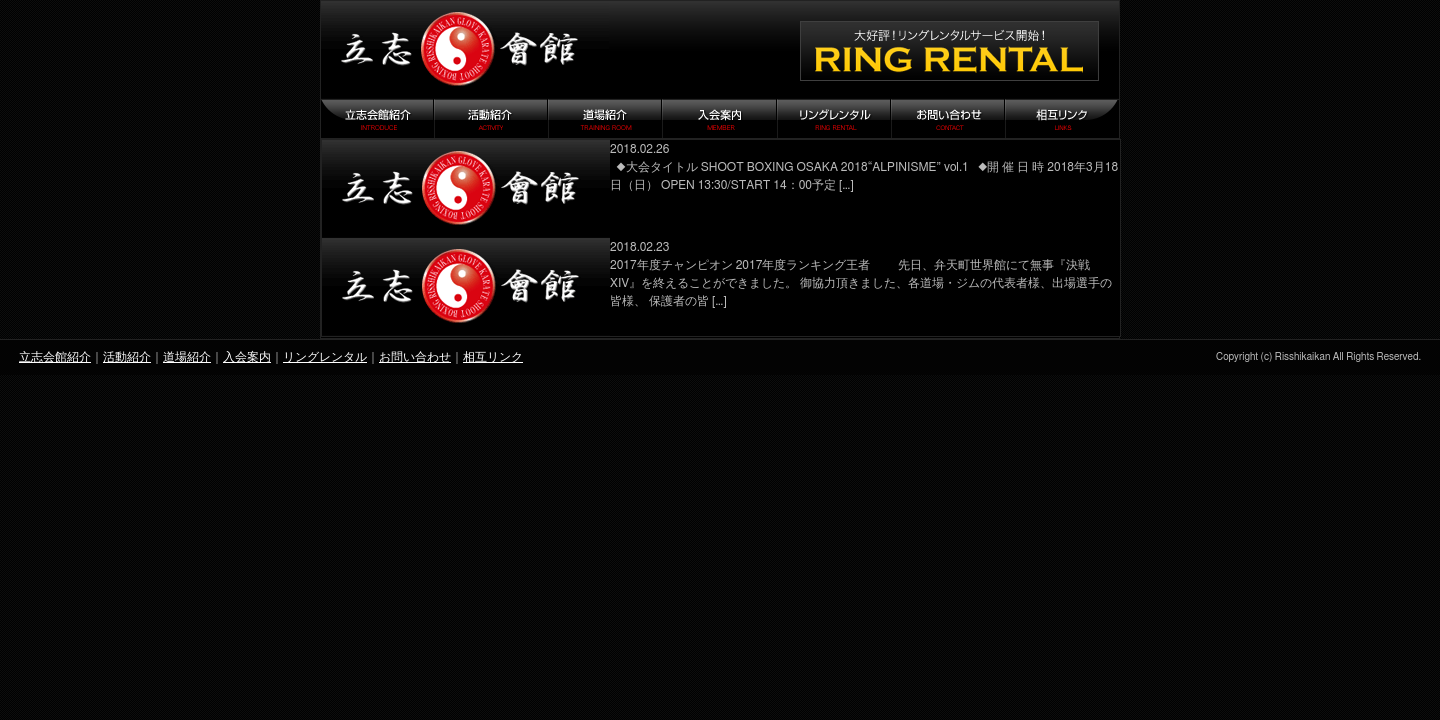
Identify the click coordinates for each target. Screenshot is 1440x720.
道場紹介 (187, 357)
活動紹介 (127, 357)
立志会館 (465, 50)
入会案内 (247, 357)
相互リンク (493, 357)
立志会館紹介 (55, 357)
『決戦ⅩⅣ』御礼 (466, 287)
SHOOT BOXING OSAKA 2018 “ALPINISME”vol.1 (466, 189)
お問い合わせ (415, 357)
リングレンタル (325, 357)
